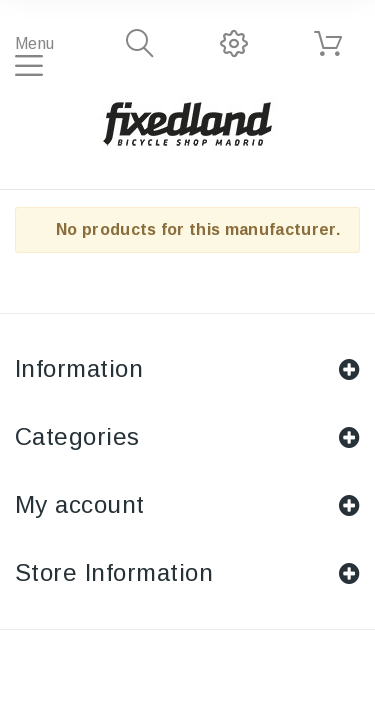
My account (80, 504)
